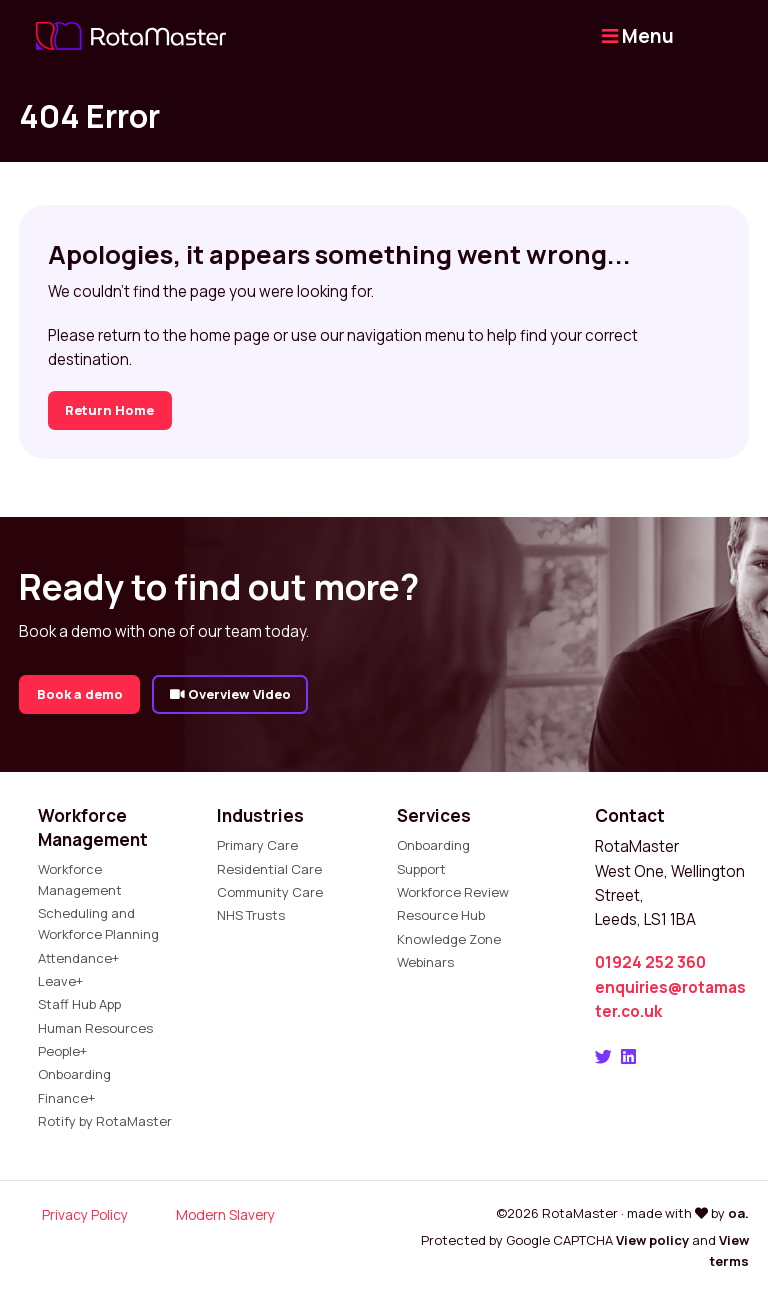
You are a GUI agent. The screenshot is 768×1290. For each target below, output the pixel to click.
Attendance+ (78, 958)
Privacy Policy (85, 1214)
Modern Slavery (225, 1214)
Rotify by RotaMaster (105, 1121)
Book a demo (80, 694)
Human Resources (95, 1028)
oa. (738, 1213)
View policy (652, 1240)
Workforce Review (453, 892)
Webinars (425, 962)
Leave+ (60, 981)
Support (421, 869)
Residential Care (269, 869)
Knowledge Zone (449, 939)
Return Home (109, 410)
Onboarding (74, 1074)
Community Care (270, 892)
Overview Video (230, 694)
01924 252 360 (650, 962)
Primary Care (257, 845)
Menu (638, 36)
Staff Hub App (79, 1004)
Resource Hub (441, 915)
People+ (62, 1051)
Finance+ (66, 1098)
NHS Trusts (251, 915)
